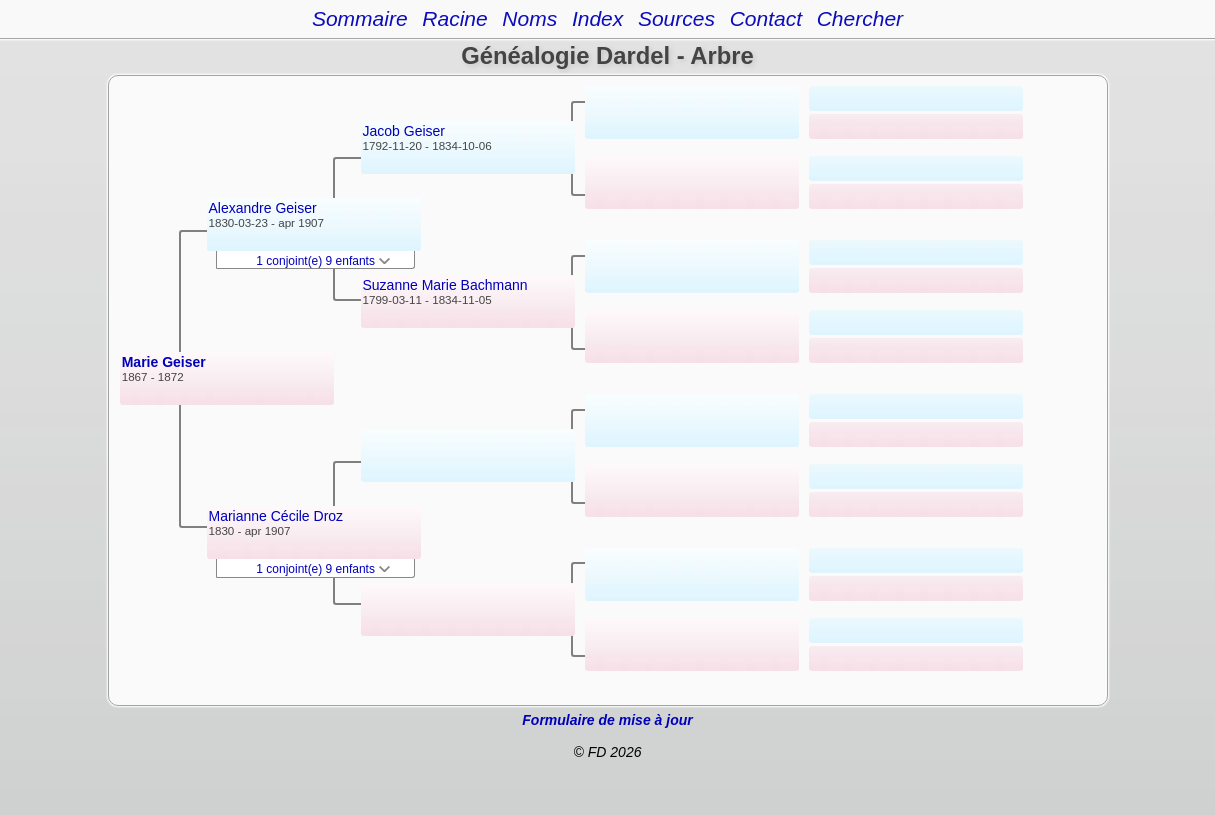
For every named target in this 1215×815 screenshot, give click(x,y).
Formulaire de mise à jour (607, 720)
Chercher (860, 18)
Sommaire (360, 18)
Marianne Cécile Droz (276, 516)
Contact (766, 18)
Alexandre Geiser (263, 208)
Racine (454, 18)
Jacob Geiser (404, 131)
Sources (676, 18)
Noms (529, 18)
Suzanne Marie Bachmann (445, 285)
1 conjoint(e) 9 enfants (323, 261)
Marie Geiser (164, 362)
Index (597, 18)
